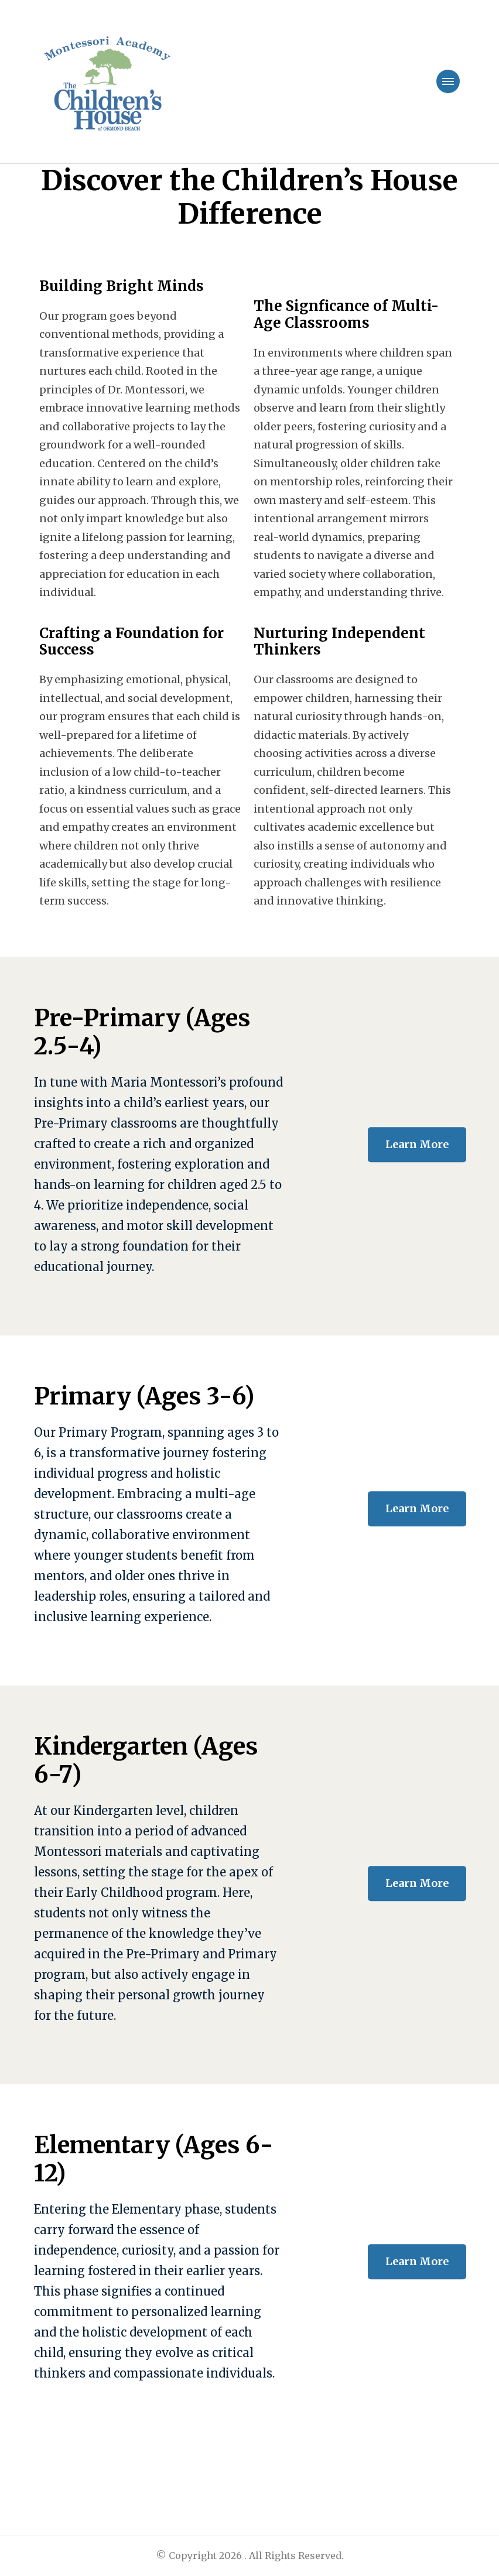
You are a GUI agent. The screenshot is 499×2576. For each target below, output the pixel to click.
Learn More (417, 1144)
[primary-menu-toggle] (448, 81)
